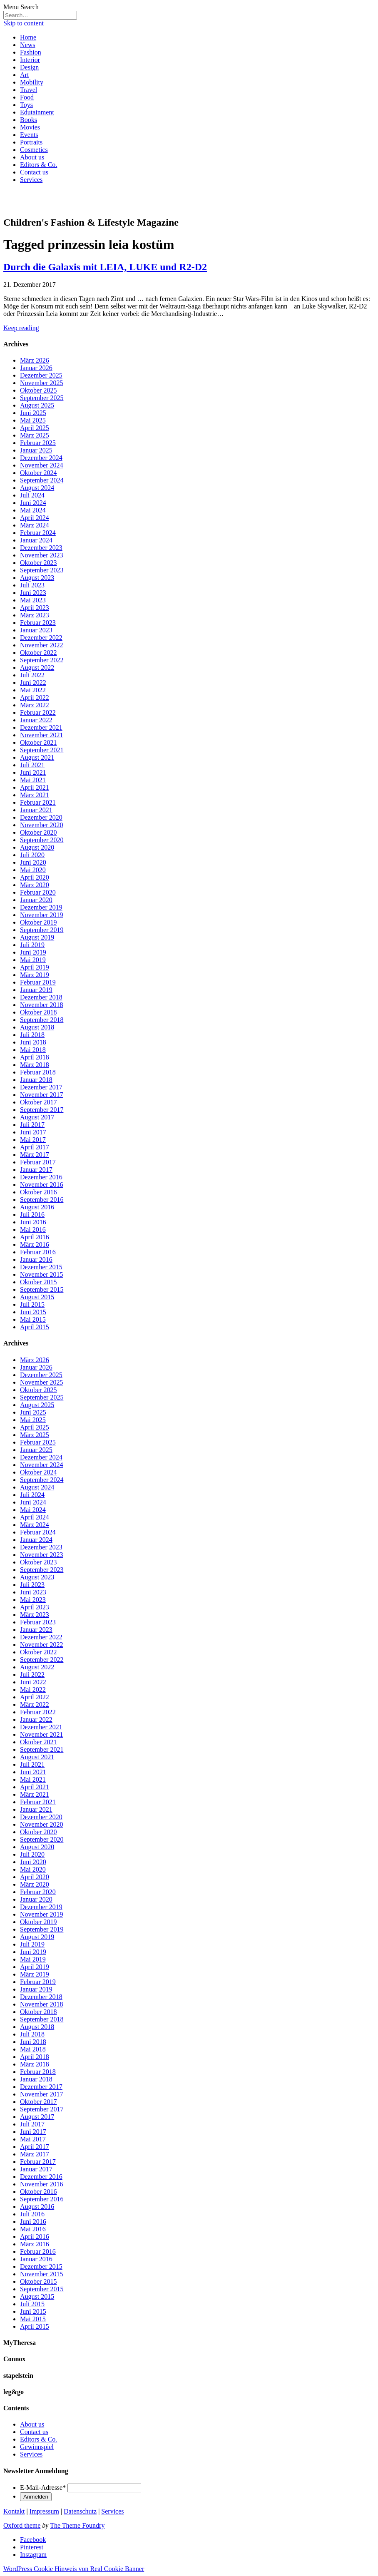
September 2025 (41, 397)
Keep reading (21, 327)
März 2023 (34, 615)
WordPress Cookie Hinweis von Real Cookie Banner (73, 2568)
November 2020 (41, 824)
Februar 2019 (38, 982)
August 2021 (37, 757)
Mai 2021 (33, 779)
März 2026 (34, 360)
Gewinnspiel (37, 2446)
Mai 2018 (33, 1049)
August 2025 (37, 405)
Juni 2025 (33, 412)
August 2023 (37, 577)
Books (28, 119)
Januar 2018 (36, 1079)
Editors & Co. (38, 164)
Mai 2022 (33, 690)
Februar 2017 (38, 1162)
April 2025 (34, 427)
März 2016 (34, 1244)
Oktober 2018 (38, 1012)
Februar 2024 (38, 532)
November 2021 (41, 734)
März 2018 (34, 1064)
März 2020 (34, 884)
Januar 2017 (36, 1169)
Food (27, 97)
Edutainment (37, 112)
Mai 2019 (33, 959)
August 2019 (37, 937)
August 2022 (37, 667)
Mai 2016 (33, 1229)
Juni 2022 (33, 682)
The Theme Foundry (77, 2525)
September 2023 (41, 570)
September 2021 (41, 749)
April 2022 (34, 697)
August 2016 (37, 1207)
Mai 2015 (33, 1319)
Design (29, 67)
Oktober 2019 (38, 922)
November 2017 (41, 1094)
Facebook (33, 2539)
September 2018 (41, 1019)
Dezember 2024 (41, 457)
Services (31, 179)
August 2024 (37, 487)
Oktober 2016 (38, 1192)
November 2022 (41, 645)
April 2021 (34, 787)
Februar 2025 (38, 442)
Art (24, 74)
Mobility (31, 82)
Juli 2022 (32, 675)
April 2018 (34, 1057)
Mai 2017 (33, 1139)
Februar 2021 (38, 802)
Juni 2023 (33, 592)
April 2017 (34, 1147)
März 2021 (34, 794)
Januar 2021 (36, 809)
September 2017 (41, 1109)
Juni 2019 (33, 952)
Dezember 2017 (41, 1087)
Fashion (30, 52)
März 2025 (34, 435)
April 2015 (34, 1326)
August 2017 (37, 1117)
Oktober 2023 (38, 562)
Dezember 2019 (41, 907)
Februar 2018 (38, 1072)
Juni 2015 (33, 1311)
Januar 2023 (36, 630)
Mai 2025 (33, 420)
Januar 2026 (36, 367)
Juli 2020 (32, 854)
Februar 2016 (38, 1252)
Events (29, 134)
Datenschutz (80, 2511)
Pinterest (31, 2547)
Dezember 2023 (41, 547)
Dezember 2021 (41, 727)
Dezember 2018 (41, 997)
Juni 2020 (33, 862)
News (27, 44)
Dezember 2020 (41, 817)
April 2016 (34, 1237)
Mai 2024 (33, 510)
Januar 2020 (36, 899)
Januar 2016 (36, 1259)
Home (28, 37)
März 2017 (34, 1154)
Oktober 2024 (38, 472)
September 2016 (41, 1199)
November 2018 (41, 1004)
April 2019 (34, 967)
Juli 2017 (32, 1124)
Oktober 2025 (38, 390)
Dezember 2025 (41, 375)
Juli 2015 (32, 1304)
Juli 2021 (32, 764)
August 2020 (37, 847)
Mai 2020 (33, 869)
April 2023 (34, 607)
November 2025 (41, 382)
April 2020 (34, 877)
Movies (30, 127)
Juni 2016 (33, 1222)
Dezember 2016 (41, 1177)
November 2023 (41, 555)
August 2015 (37, 1296)
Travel (28, 89)
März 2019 (34, 974)
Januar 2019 (36, 989)
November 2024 (41, 465)
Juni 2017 (33, 1132)
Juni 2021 (33, 772)
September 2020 (41, 839)
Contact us (34, 172)
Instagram (33, 2554)
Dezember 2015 (41, 1267)
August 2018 (37, 1027)
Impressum (44, 2511)
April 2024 (34, 517)
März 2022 (34, 705)
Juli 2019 (32, 944)
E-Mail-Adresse (43, 2487)
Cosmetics (34, 149)
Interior (30, 59)
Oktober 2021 (38, 742)
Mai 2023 (33, 600)
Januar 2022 (36, 720)
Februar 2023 (38, 622)
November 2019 (41, 914)
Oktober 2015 (38, 1282)
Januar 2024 (36, 540)
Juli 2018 (32, 1034)
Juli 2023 (32, 585)
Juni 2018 (33, 1042)
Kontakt (14, 2511)
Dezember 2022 (41, 637)
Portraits (31, 142)
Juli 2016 (32, 1214)
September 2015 (41, 1289)
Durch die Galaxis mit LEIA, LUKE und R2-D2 (105, 266)
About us (32, 157)
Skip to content (23, 23)
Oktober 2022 (38, 652)
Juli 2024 (32, 495)
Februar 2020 (38, 892)
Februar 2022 (38, 712)
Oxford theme (21, 2525)
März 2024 (34, 525)
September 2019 (41, 929)
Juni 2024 (33, 502)
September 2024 (41, 480)
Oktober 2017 (38, 1102)
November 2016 (41, 1184)
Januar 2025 (36, 450)
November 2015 (41, 1274)
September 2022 (41, 660)
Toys (26, 104)
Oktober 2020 (38, 832)
